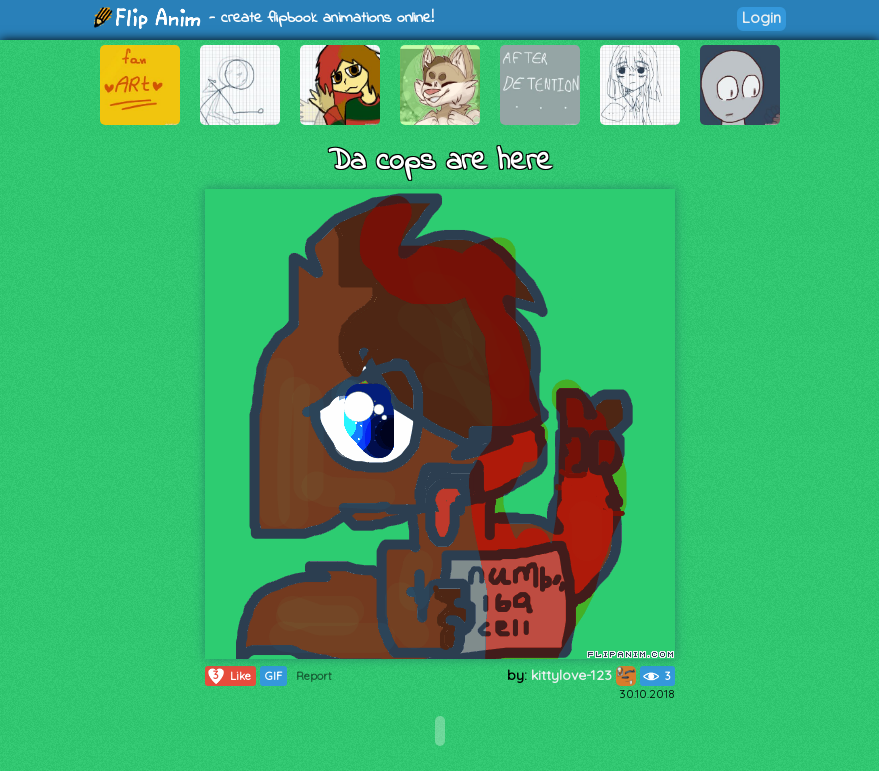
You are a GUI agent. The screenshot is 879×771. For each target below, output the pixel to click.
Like (228, 676)
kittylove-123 (583, 675)
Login (761, 17)
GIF (273, 676)
